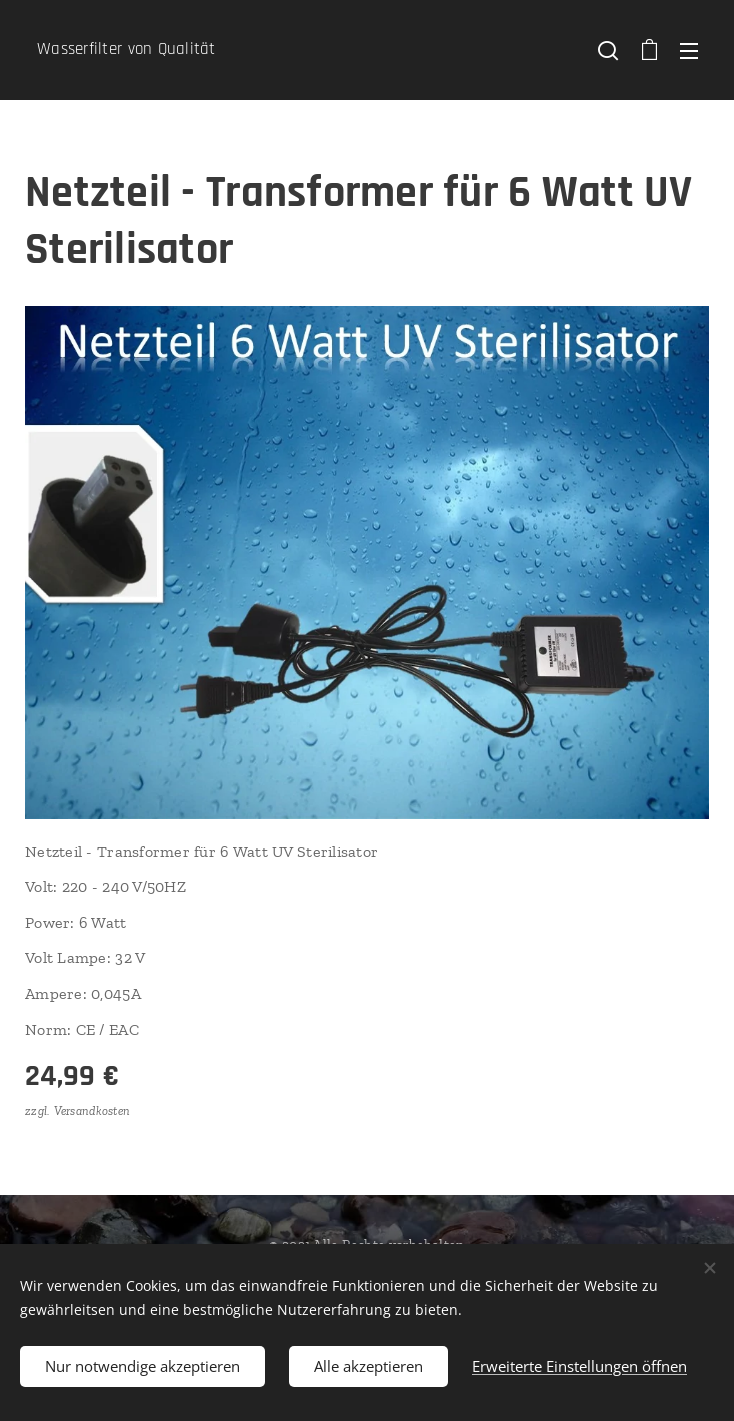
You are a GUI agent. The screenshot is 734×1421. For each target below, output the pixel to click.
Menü (689, 51)
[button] (608, 50)
